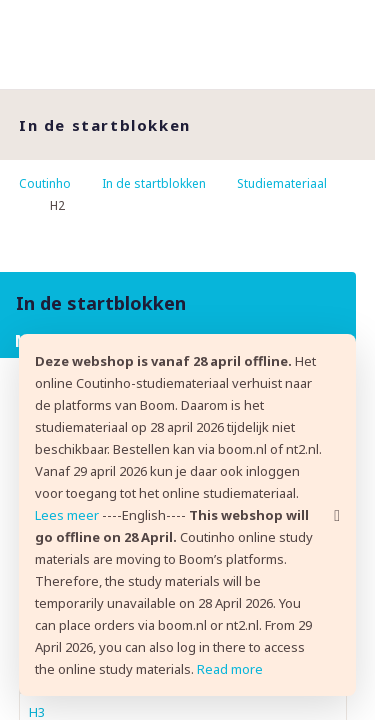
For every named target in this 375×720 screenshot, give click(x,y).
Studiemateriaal (282, 183)
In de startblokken (154, 183)
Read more (230, 669)
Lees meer (67, 515)
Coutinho (45, 183)
